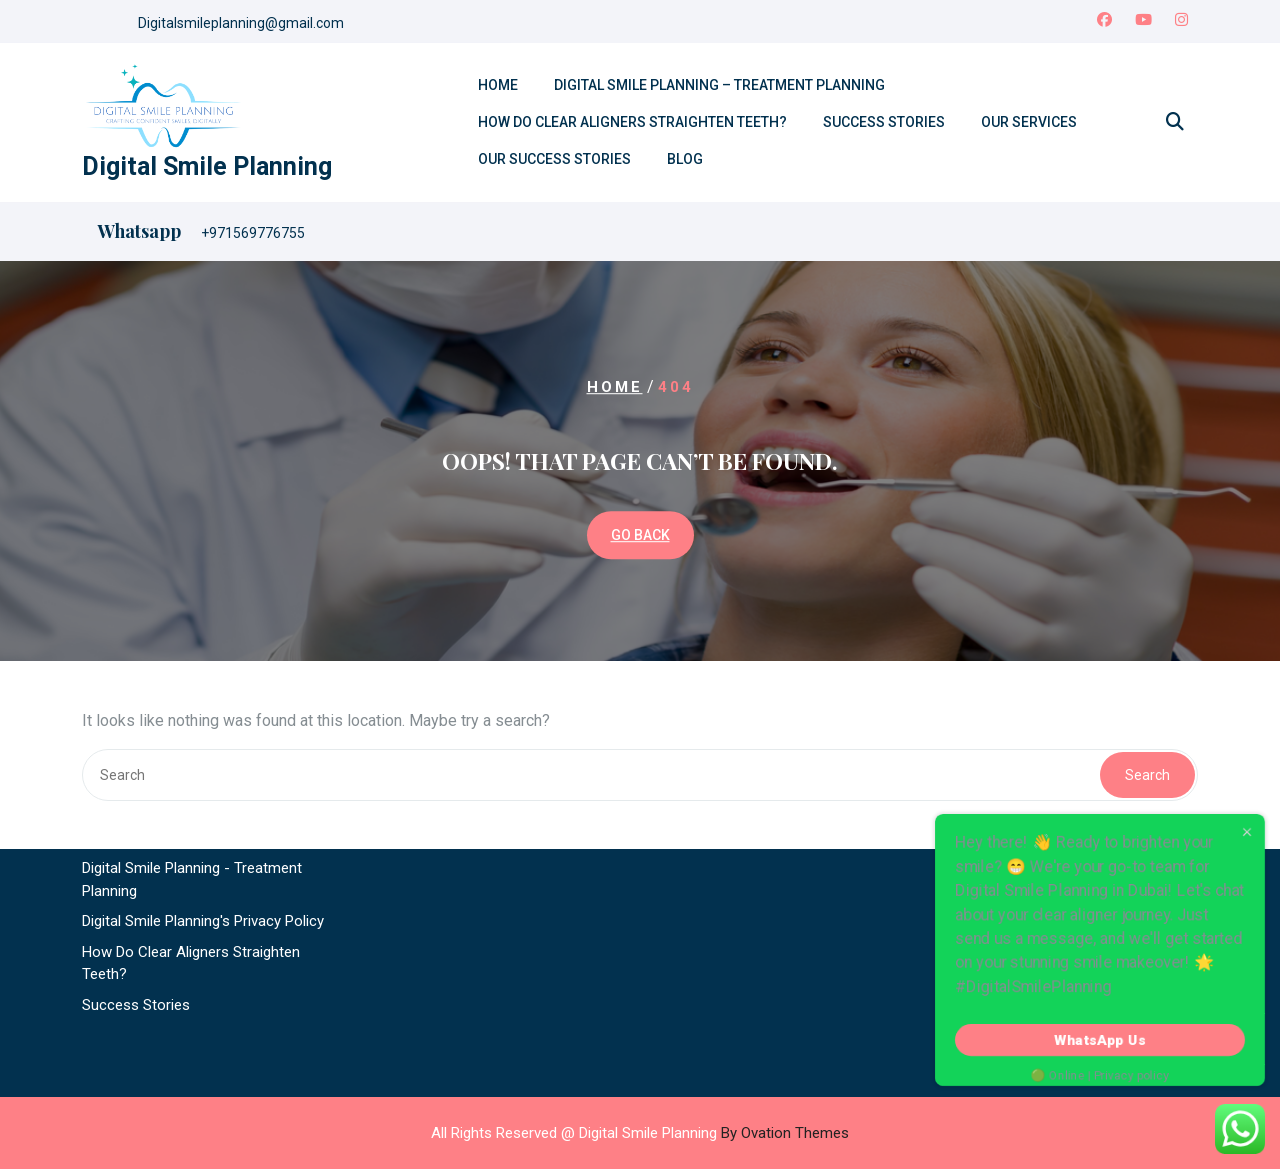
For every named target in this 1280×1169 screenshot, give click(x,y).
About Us (112, 763)
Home (498, 85)
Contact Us (119, 794)
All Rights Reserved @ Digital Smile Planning (640, 1133)
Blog (685, 159)
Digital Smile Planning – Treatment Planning (719, 85)
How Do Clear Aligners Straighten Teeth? (632, 122)
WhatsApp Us (1100, 1040)
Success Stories (884, 122)
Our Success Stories (554, 159)
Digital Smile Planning (207, 166)
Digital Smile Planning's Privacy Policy (203, 877)
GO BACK (640, 535)
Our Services (1029, 122)
